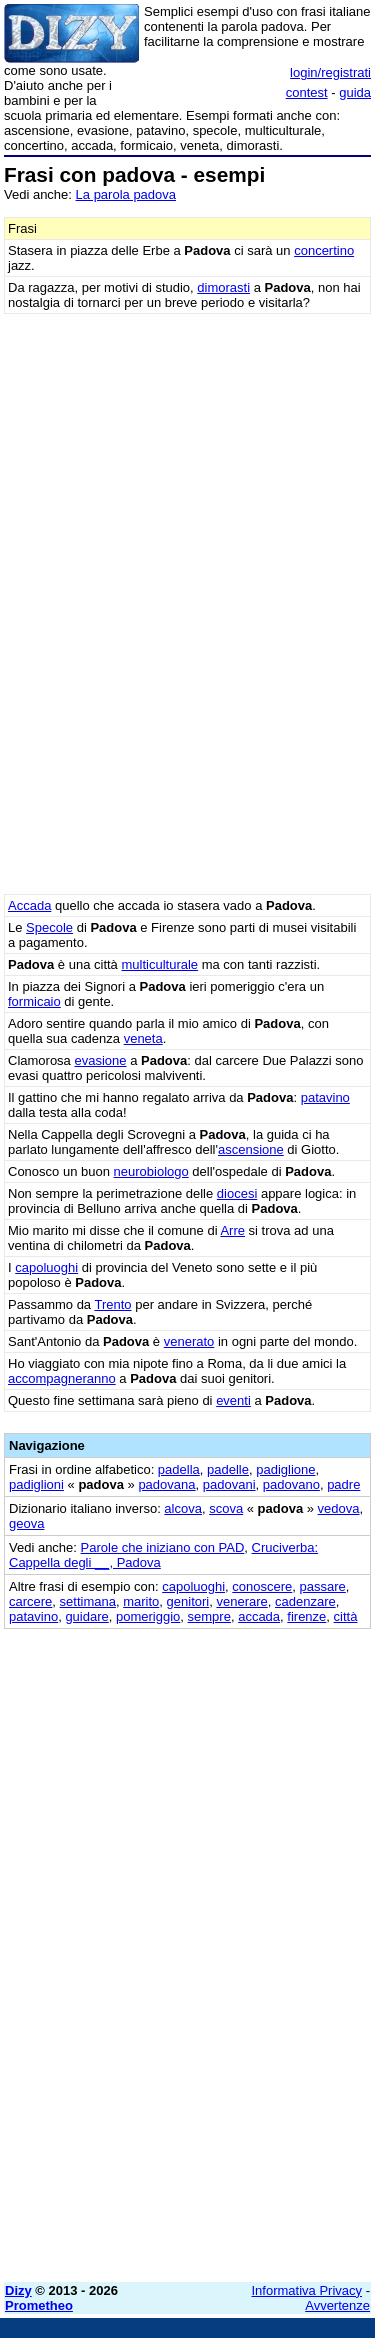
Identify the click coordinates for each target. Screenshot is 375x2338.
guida (355, 92)
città (346, 1616)
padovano (291, 1484)
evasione (100, 1060)
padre (343, 1484)
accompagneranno (62, 1378)
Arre (232, 1230)
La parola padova (126, 194)
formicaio (34, 1001)
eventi (233, 1400)
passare (323, 1586)
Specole (49, 927)
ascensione (251, 1149)
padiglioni (36, 1484)
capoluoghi (46, 1267)
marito (141, 1601)
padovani (229, 1484)
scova (226, 1508)
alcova (183, 1508)
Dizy (18, 2290)
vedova (339, 1508)
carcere (30, 1601)
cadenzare (305, 1601)
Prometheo (39, 2305)
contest (307, 92)
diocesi (237, 1193)
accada (259, 1616)
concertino (324, 250)
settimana (88, 1601)
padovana (166, 1484)
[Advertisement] (187, 2079)
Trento (112, 1304)
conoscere (262, 1586)
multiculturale (159, 964)
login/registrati (330, 72)
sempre (209, 1616)
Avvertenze (337, 2305)
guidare (86, 1616)
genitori (188, 1601)
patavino (325, 1097)
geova (26, 1523)
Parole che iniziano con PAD (163, 1547)
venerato (189, 1341)
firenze (306, 1616)
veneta (143, 1038)
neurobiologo (151, 1171)
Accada (29, 905)
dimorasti (223, 287)
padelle (228, 1469)
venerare (241, 1601)
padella (179, 1469)
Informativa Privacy (307, 2290)
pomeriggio (148, 1616)
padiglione (285, 1469)
